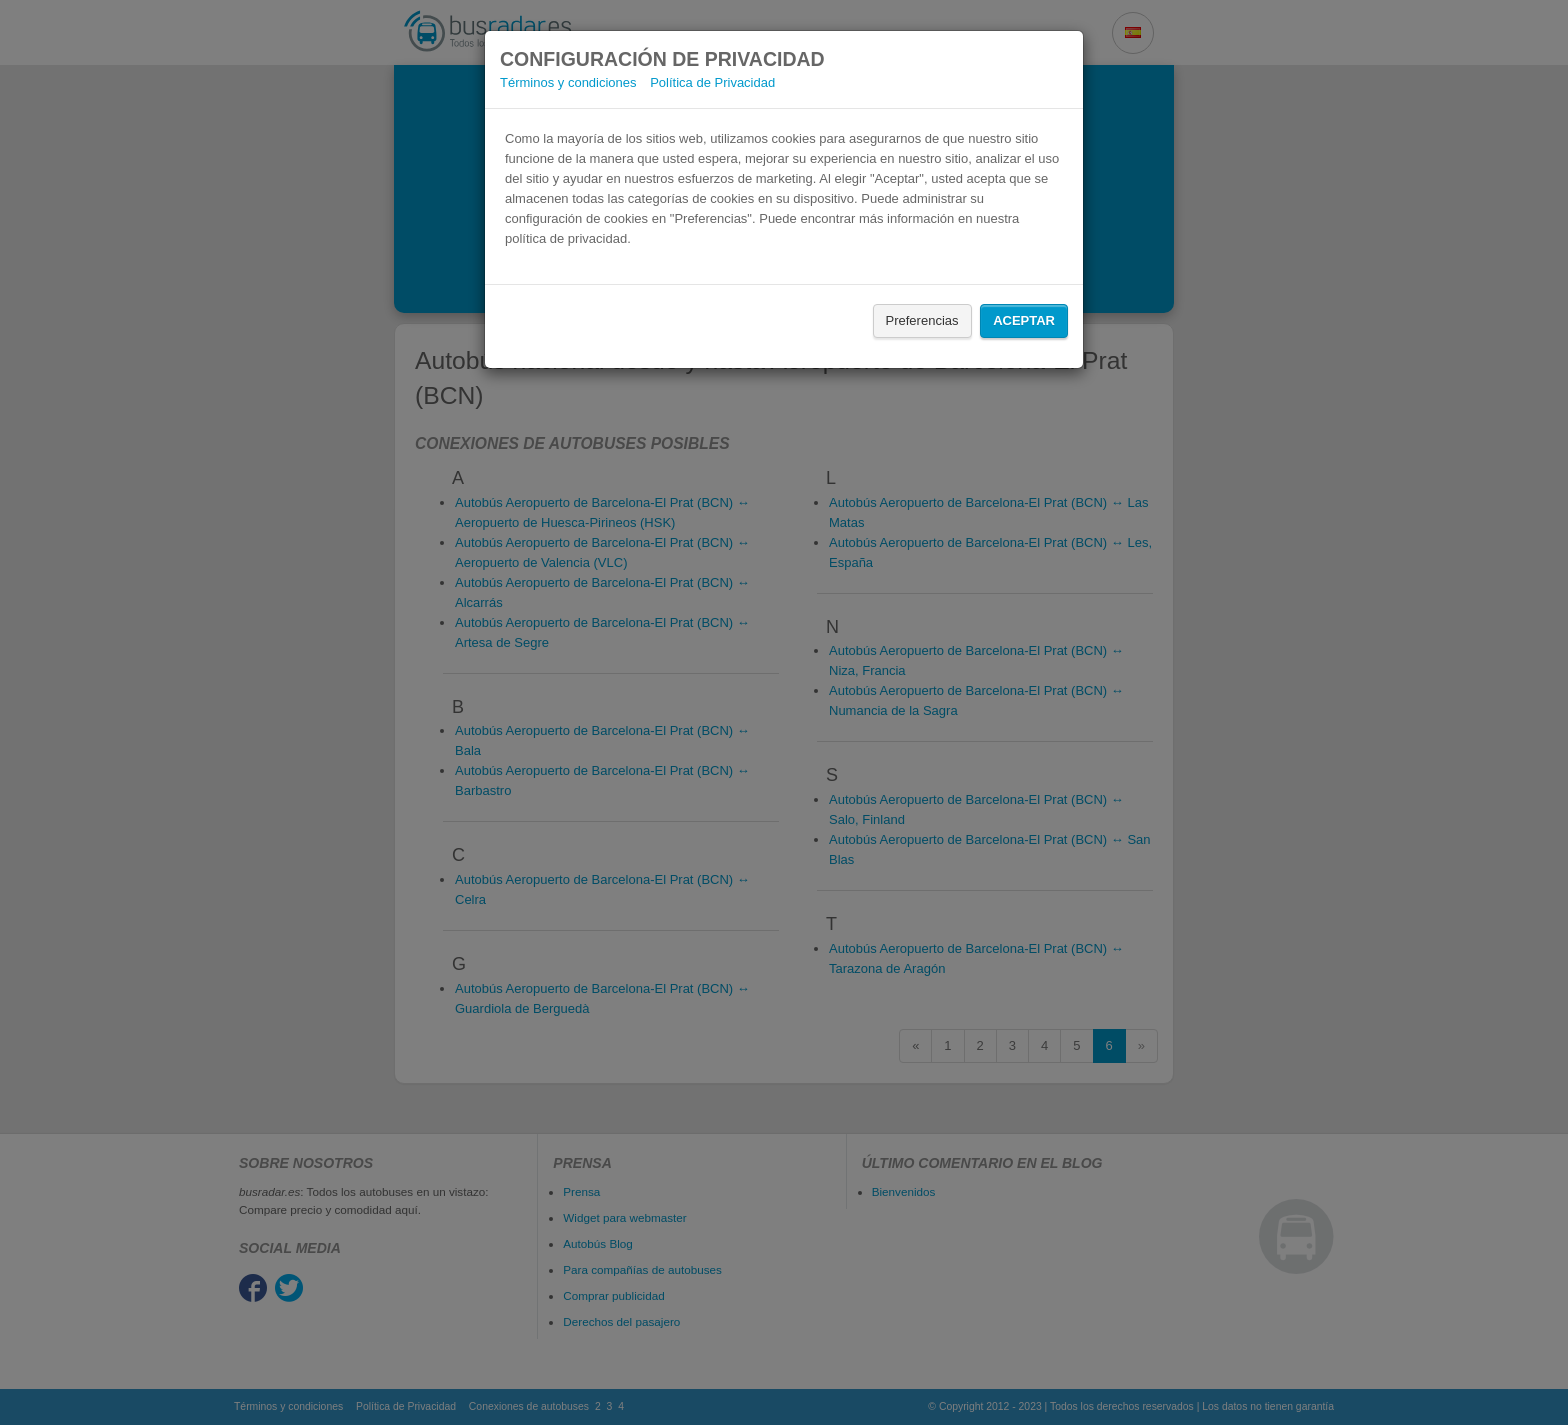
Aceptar (1024, 320)
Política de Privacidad (712, 82)
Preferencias (922, 320)
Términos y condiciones (568, 82)
